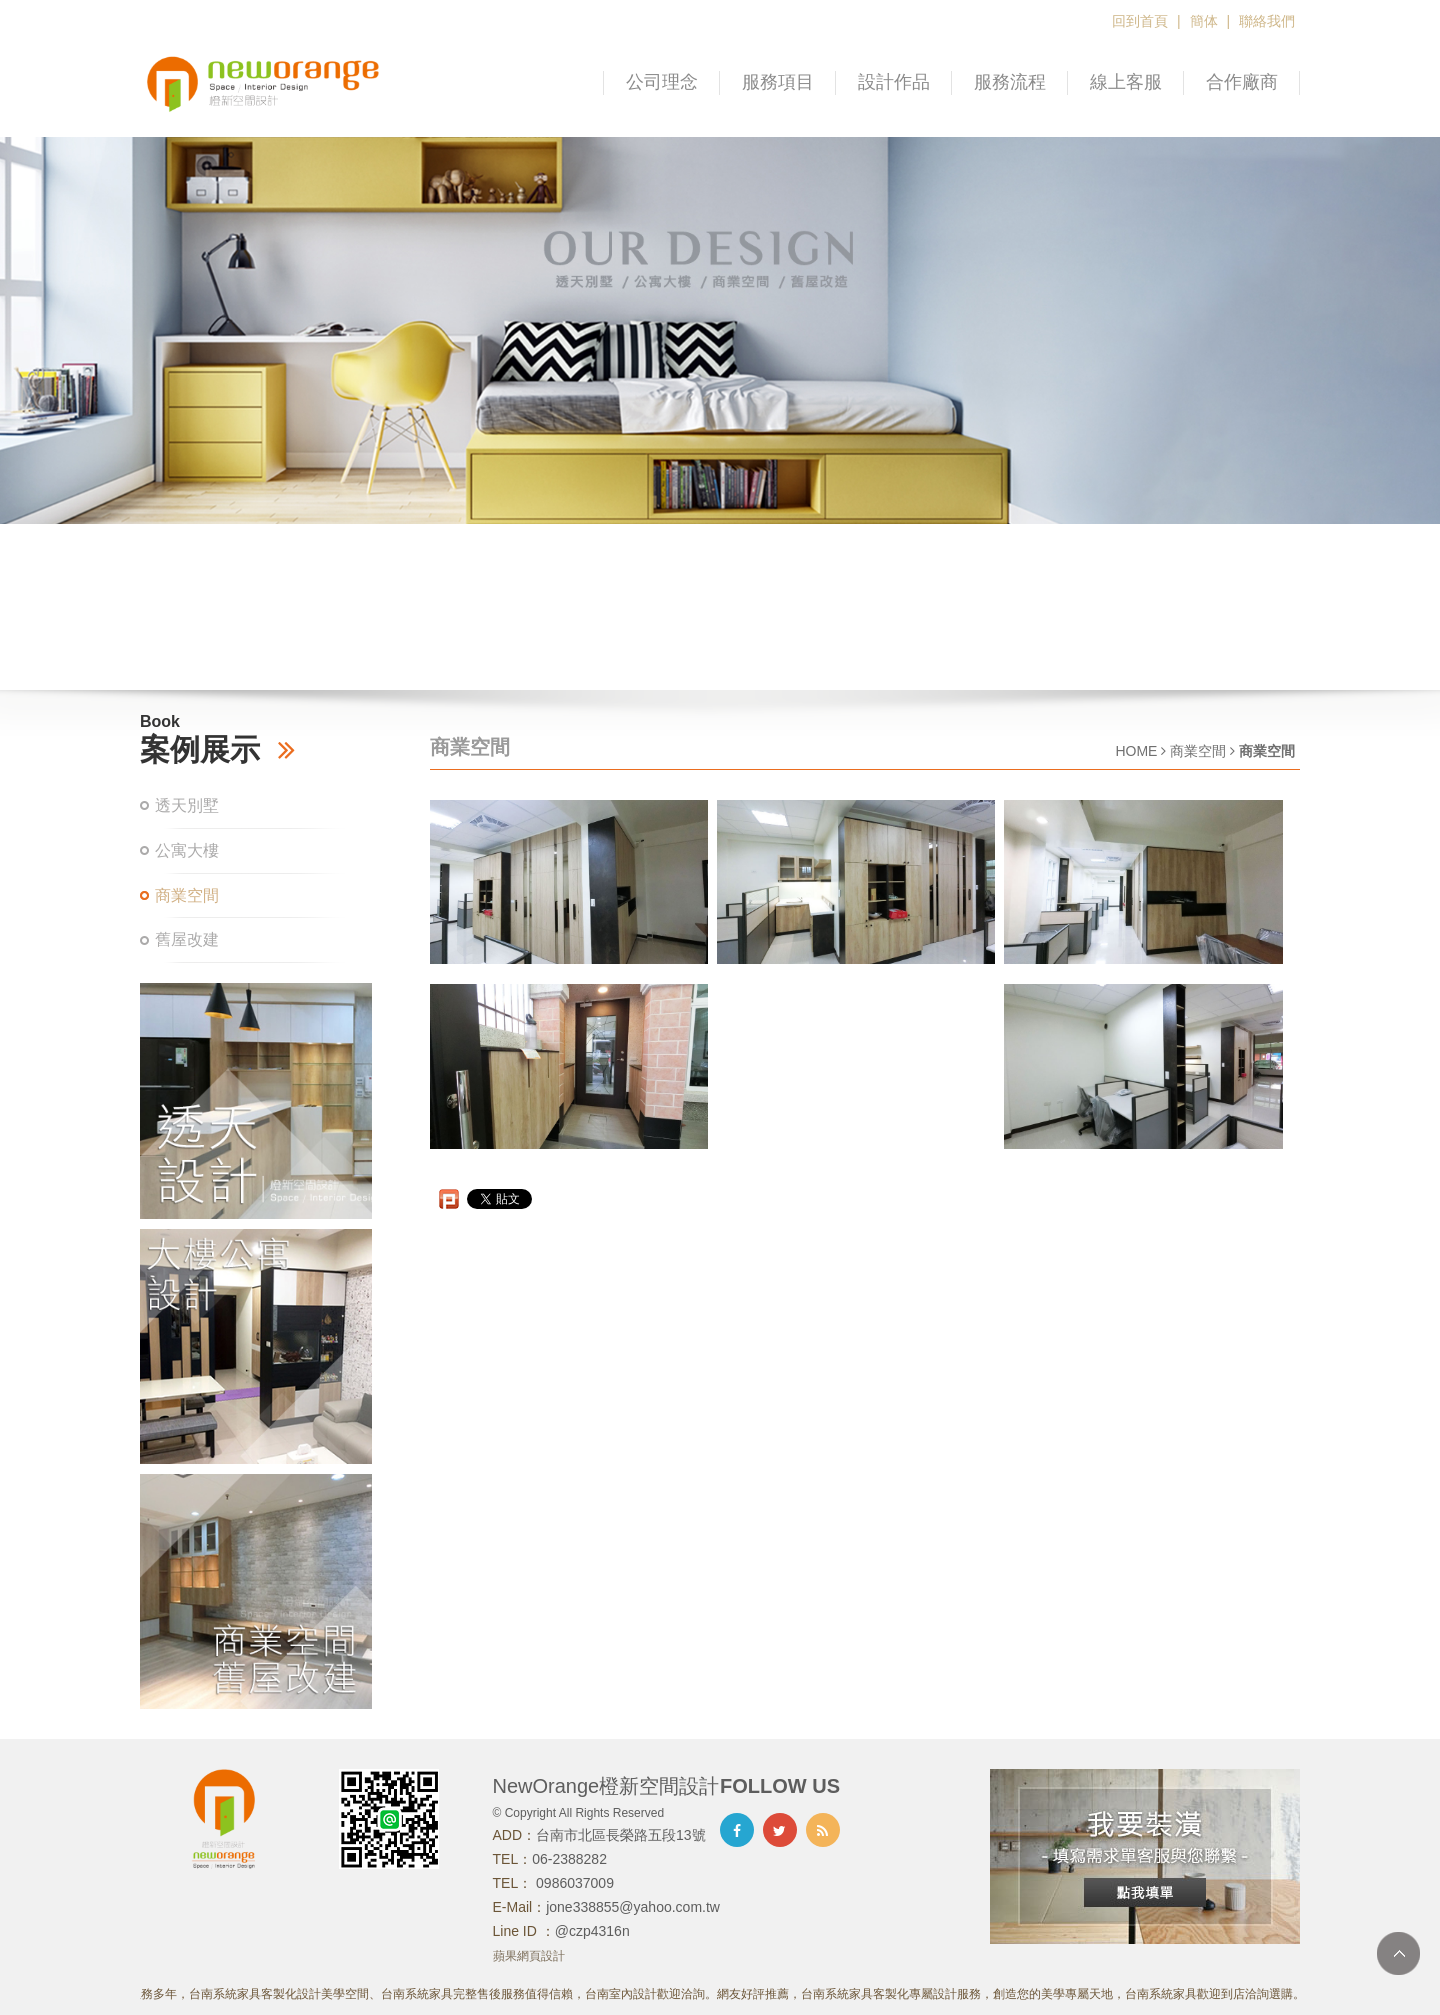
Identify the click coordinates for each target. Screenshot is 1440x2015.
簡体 (1204, 21)
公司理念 (662, 82)
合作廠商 (1242, 82)
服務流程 (1010, 82)
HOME (1136, 751)
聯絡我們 (1267, 21)
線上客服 (1126, 82)
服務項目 (778, 82)
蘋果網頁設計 (529, 1956)
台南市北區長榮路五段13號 (621, 1835)
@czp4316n (592, 1931)
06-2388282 (569, 1859)
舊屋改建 (187, 939)
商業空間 (187, 895)
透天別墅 (187, 805)
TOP (1398, 1953)
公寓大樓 (187, 850)
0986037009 (573, 1883)
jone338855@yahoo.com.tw (633, 1907)
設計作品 (894, 82)
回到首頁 (1140, 21)
